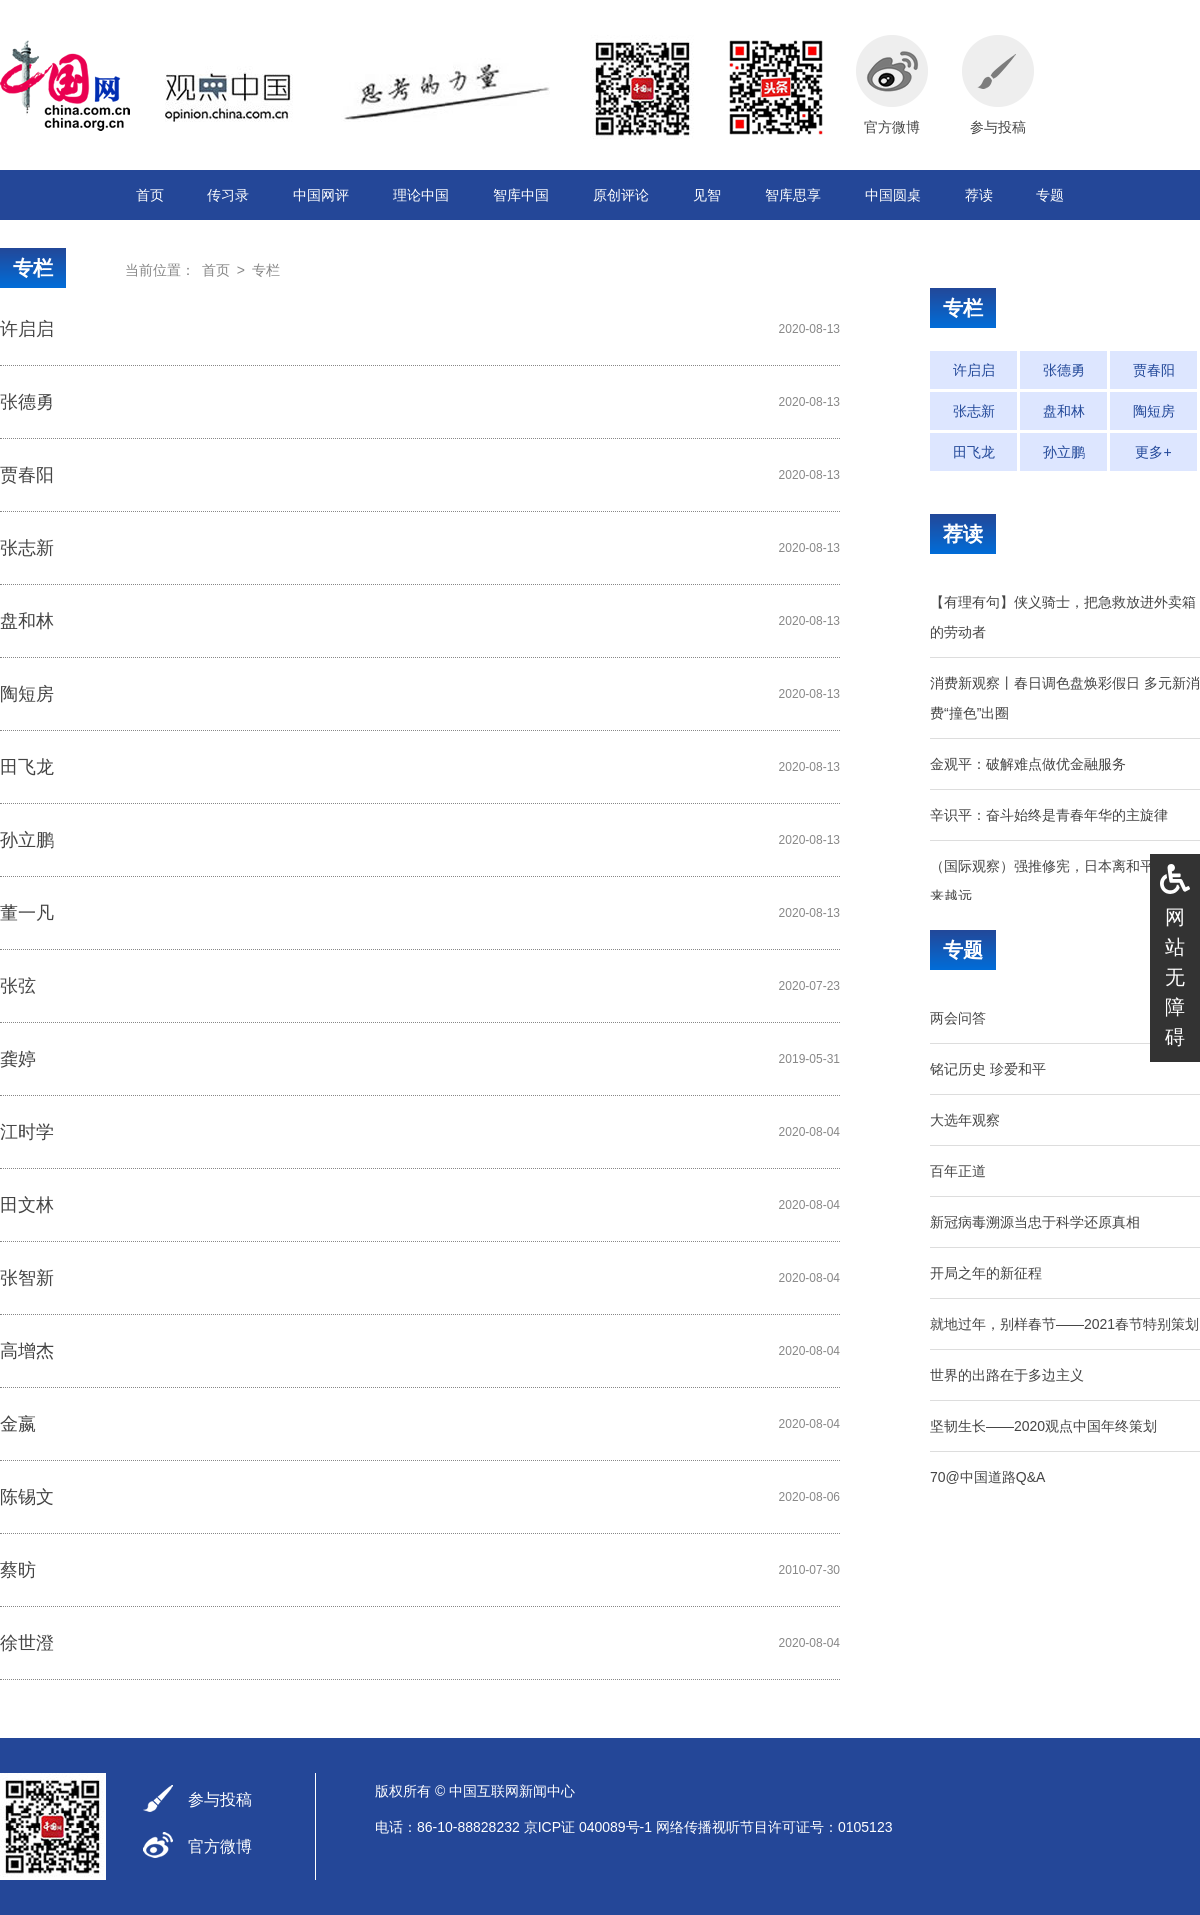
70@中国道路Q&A (987, 1477)
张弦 (18, 986)
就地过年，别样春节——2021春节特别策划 (1064, 1324)
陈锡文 (27, 1497)
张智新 (27, 1278)
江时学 (27, 1132)
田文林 (27, 1205)
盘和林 (27, 621)
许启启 (27, 329)
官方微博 (220, 1846)
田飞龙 (27, 767)
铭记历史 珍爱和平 (988, 1069)
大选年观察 (965, 1120)
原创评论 (621, 195)
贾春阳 (27, 475)
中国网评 (321, 195)
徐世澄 (27, 1643)
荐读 (979, 195)
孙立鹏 (27, 840)
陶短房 (27, 694)
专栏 (33, 268)
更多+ (1153, 452)
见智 (707, 195)
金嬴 (18, 1424)
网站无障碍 (1175, 977)
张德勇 (27, 402)
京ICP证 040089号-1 (588, 1827)
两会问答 (958, 1018)
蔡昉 (18, 1570)
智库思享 (793, 195)
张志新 (27, 548)
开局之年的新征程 (986, 1273)
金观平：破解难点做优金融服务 (1028, 764)
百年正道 (958, 1171)
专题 (1050, 195)
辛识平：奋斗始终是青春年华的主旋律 (1049, 815)
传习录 (228, 195)
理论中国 (421, 195)
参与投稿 (220, 1799)
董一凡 (27, 913)
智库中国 (521, 195)
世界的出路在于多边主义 (1007, 1375)
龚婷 (18, 1059)
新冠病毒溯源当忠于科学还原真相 (1035, 1222)
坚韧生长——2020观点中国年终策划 (1043, 1426)
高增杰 (27, 1351)
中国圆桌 (893, 195)
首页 (150, 195)
